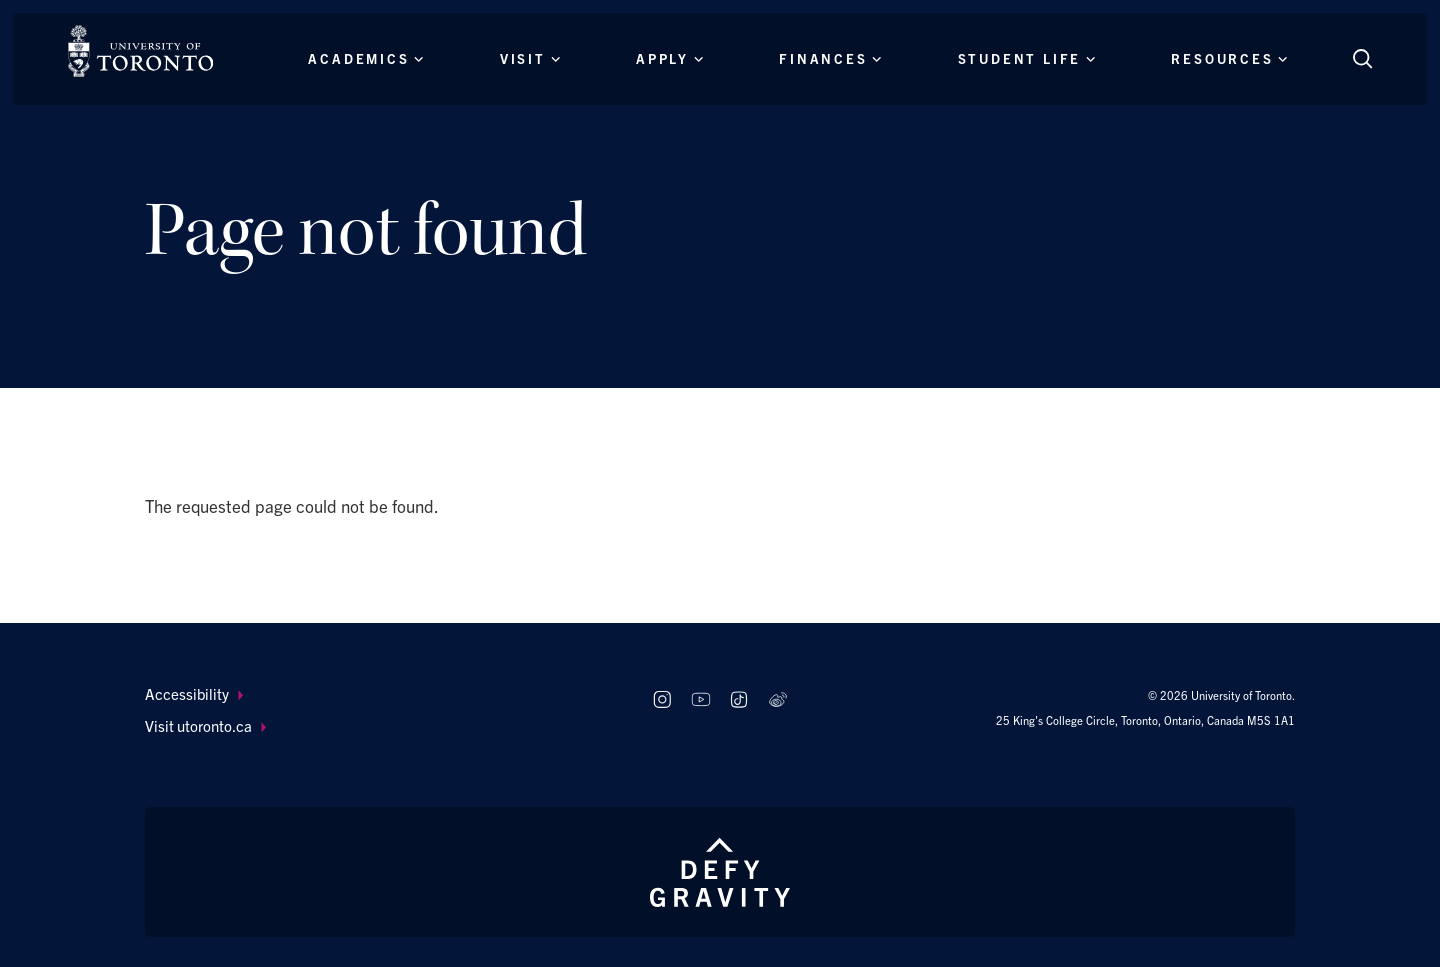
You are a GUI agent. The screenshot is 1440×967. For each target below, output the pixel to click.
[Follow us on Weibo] (778, 699)
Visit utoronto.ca (205, 725)
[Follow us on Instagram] (661, 699)
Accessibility (194, 693)
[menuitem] (380, 694)
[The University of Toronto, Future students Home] (140, 51)
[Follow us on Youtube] (700, 699)
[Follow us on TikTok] (739, 699)
